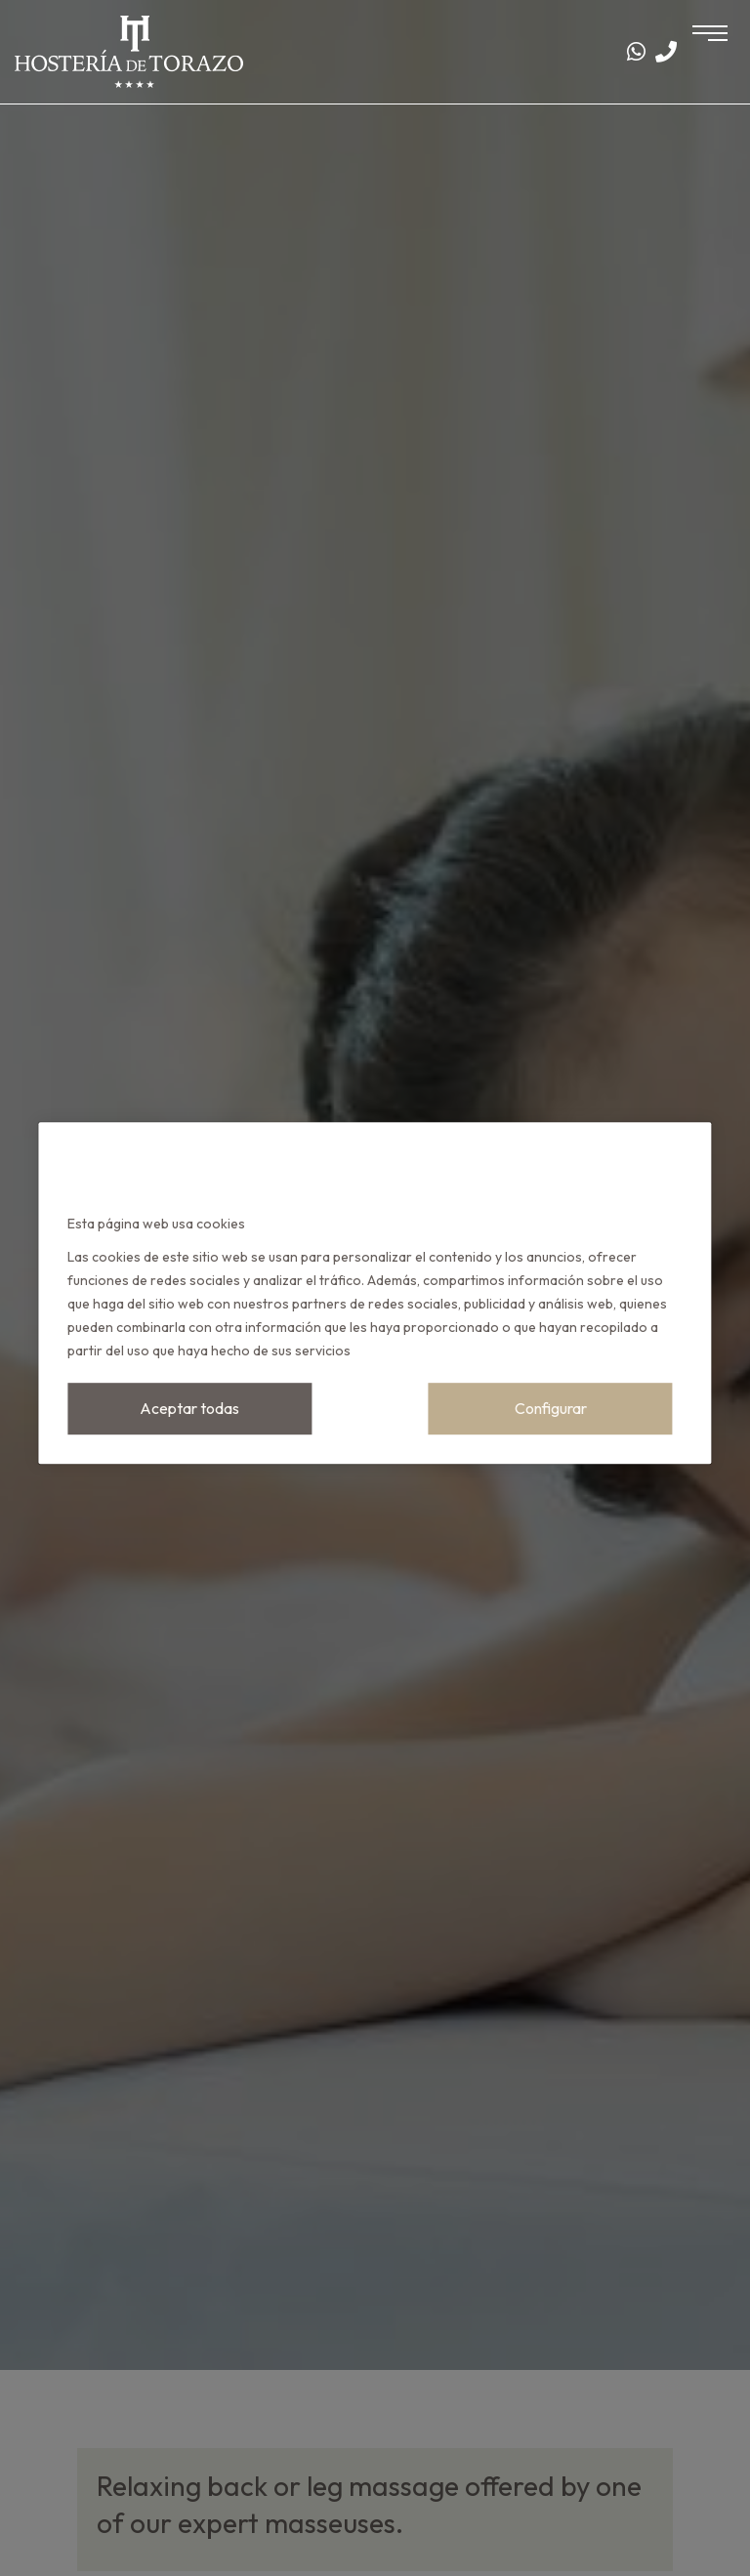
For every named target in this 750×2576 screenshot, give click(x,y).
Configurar (551, 1408)
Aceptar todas (189, 1408)
